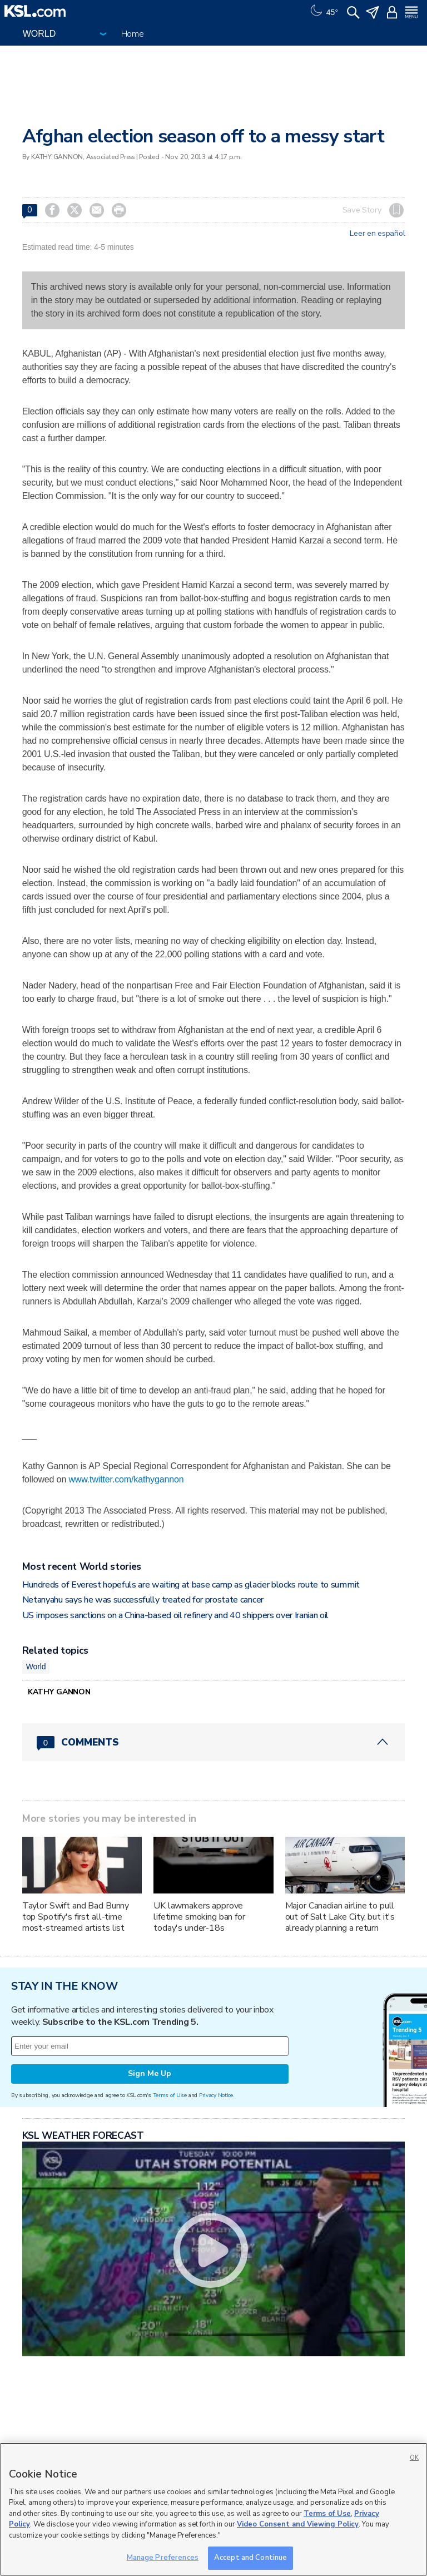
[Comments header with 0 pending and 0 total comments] (213, 1742)
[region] (213, 2509)
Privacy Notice (216, 2095)
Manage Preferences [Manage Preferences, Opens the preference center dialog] (162, 2558)
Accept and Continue (250, 2558)
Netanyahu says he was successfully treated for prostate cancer (143, 1600)
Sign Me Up (149, 2073)
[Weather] (323, 11)
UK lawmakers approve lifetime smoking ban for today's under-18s (199, 1917)
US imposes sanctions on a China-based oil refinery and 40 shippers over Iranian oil (175, 1615)
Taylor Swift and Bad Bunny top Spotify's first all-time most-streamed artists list (75, 1917)
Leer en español (377, 234)
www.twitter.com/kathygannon (125, 1479)
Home (132, 34)
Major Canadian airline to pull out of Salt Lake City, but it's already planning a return (340, 1917)
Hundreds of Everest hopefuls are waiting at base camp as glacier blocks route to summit (191, 1585)
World (36, 1666)
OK (414, 2458)
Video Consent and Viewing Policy (298, 2524)
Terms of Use (170, 2095)
